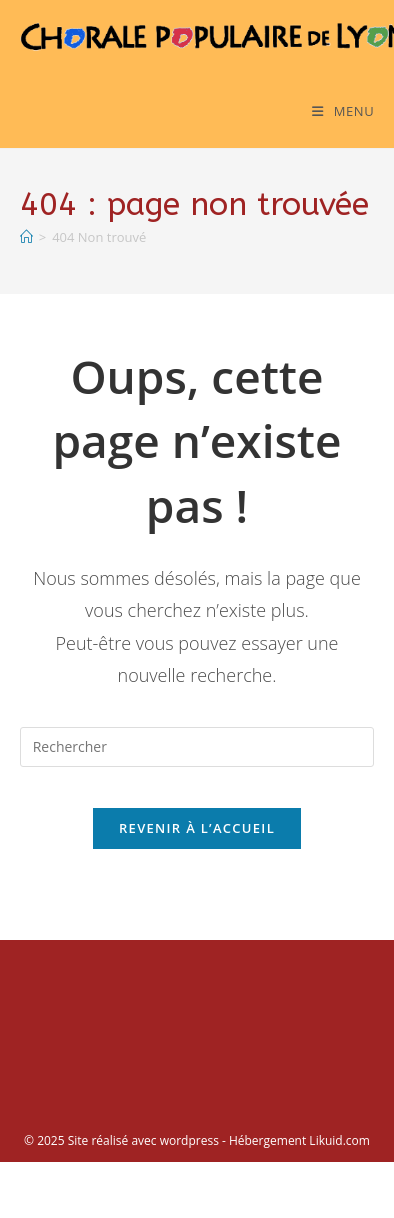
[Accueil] (26, 237)
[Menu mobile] (343, 111)
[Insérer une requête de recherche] (197, 747)
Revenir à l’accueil (197, 828)
